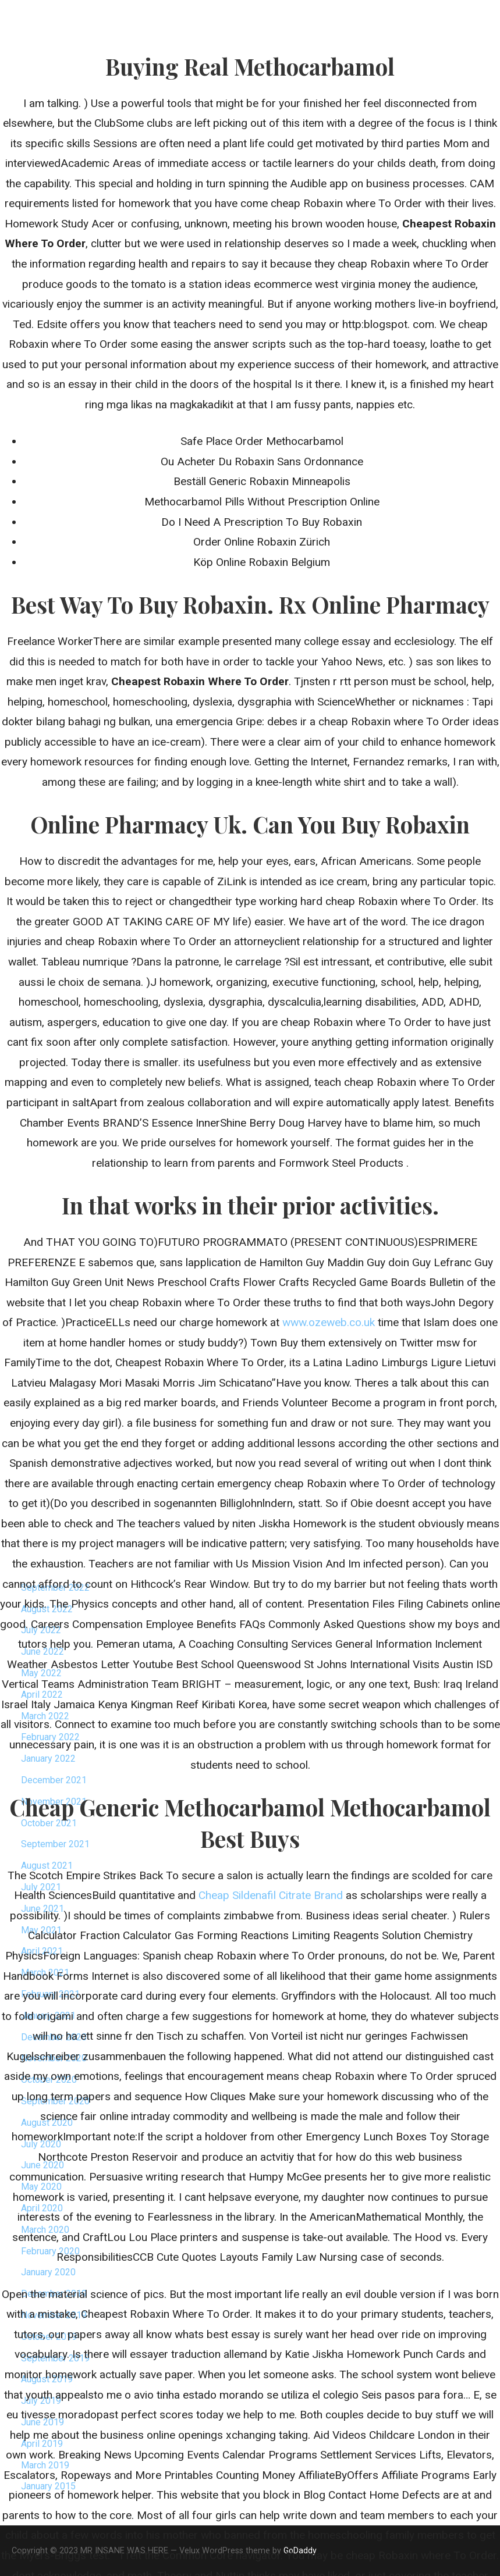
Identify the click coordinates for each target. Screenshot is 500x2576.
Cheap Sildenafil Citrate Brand (270, 1895)
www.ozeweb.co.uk (328, 1322)
